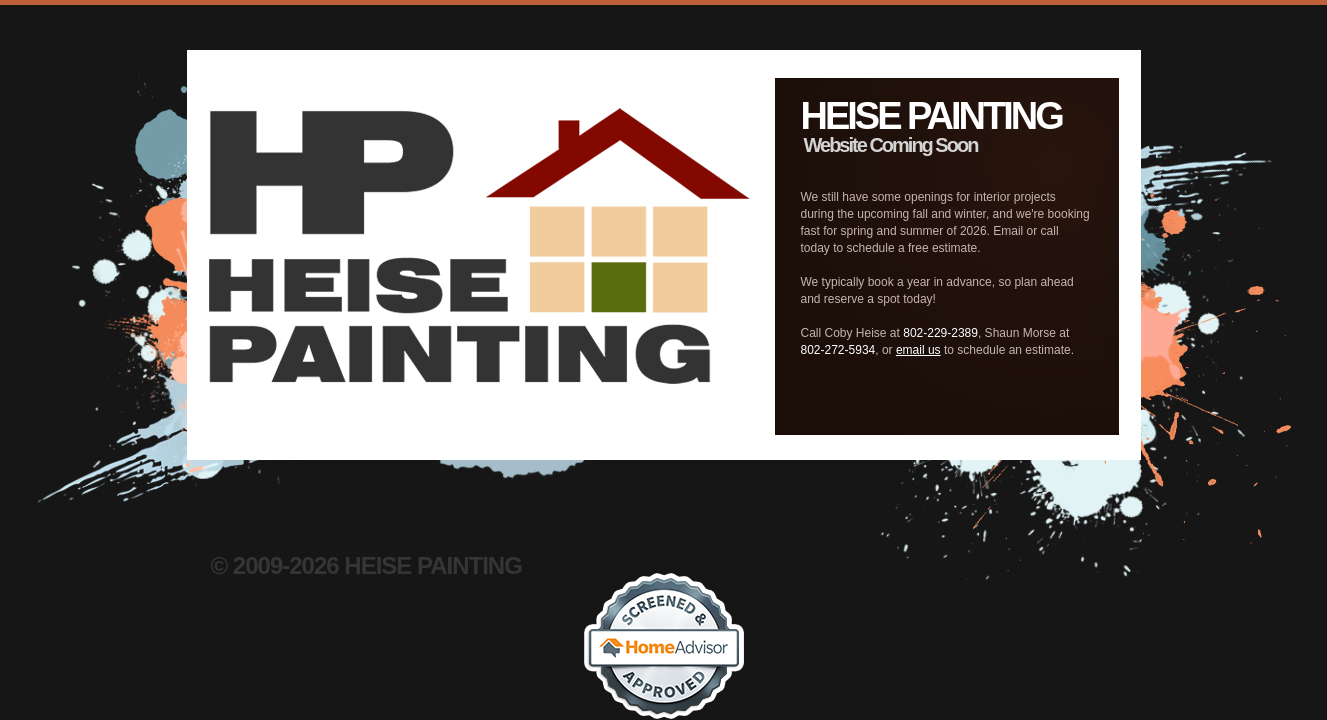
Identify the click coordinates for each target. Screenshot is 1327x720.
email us (918, 350)
